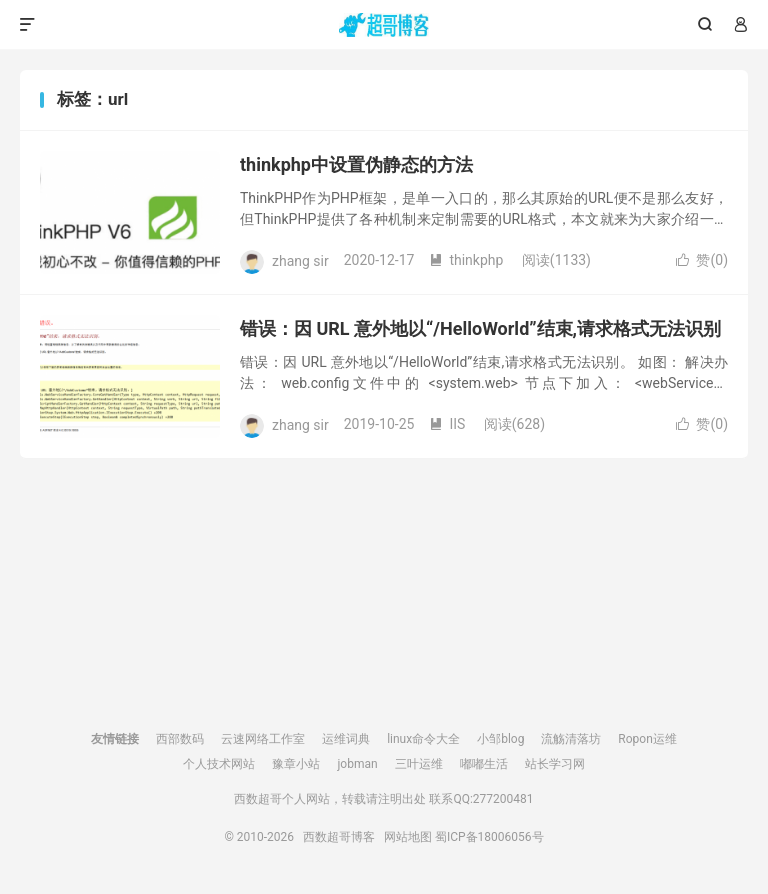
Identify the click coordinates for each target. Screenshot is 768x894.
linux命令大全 (423, 739)
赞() (702, 260)
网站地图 (408, 837)
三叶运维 (419, 764)
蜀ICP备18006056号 (489, 837)
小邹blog (500, 739)
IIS (447, 424)
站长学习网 (555, 764)
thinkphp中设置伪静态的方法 (356, 164)
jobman (357, 764)
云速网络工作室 (263, 739)
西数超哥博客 (384, 25)
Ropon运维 (647, 739)
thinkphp (466, 260)
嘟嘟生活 (484, 764)
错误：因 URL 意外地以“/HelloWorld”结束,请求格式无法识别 (480, 328)
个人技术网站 (219, 764)
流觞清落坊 (571, 739)
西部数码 (180, 739)
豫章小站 (296, 764)
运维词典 (346, 739)
